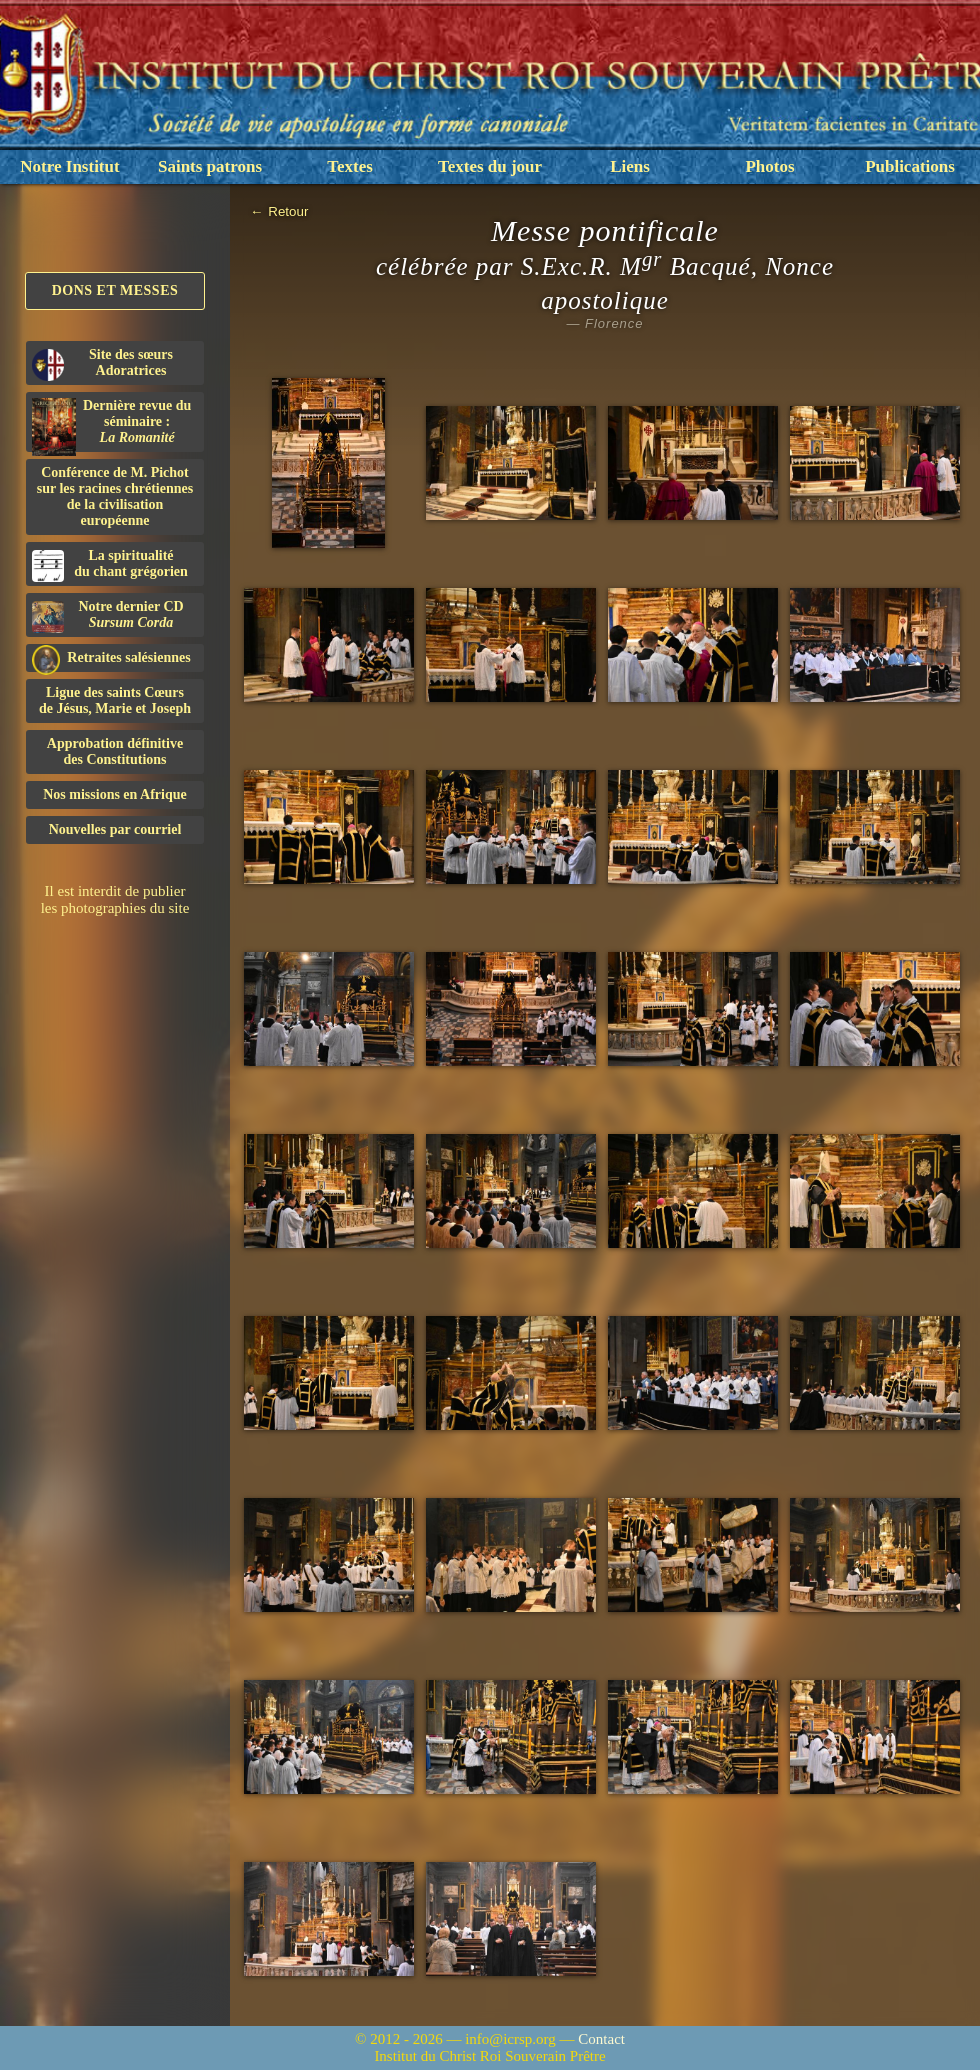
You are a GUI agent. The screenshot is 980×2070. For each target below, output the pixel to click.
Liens (630, 166)
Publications (910, 166)
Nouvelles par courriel (115, 829)
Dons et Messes (115, 290)
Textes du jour (490, 166)
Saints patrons (210, 166)
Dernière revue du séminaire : (111, 425)
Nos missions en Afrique (115, 794)
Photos (769, 166)
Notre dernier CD (108, 616)
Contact (601, 2039)
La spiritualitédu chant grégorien (110, 565)
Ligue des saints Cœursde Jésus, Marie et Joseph (115, 700)
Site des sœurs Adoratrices (102, 364)
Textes (350, 166)
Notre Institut (69, 166)
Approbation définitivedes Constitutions (115, 751)
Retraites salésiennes (111, 658)
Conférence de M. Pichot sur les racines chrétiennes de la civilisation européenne (115, 496)
